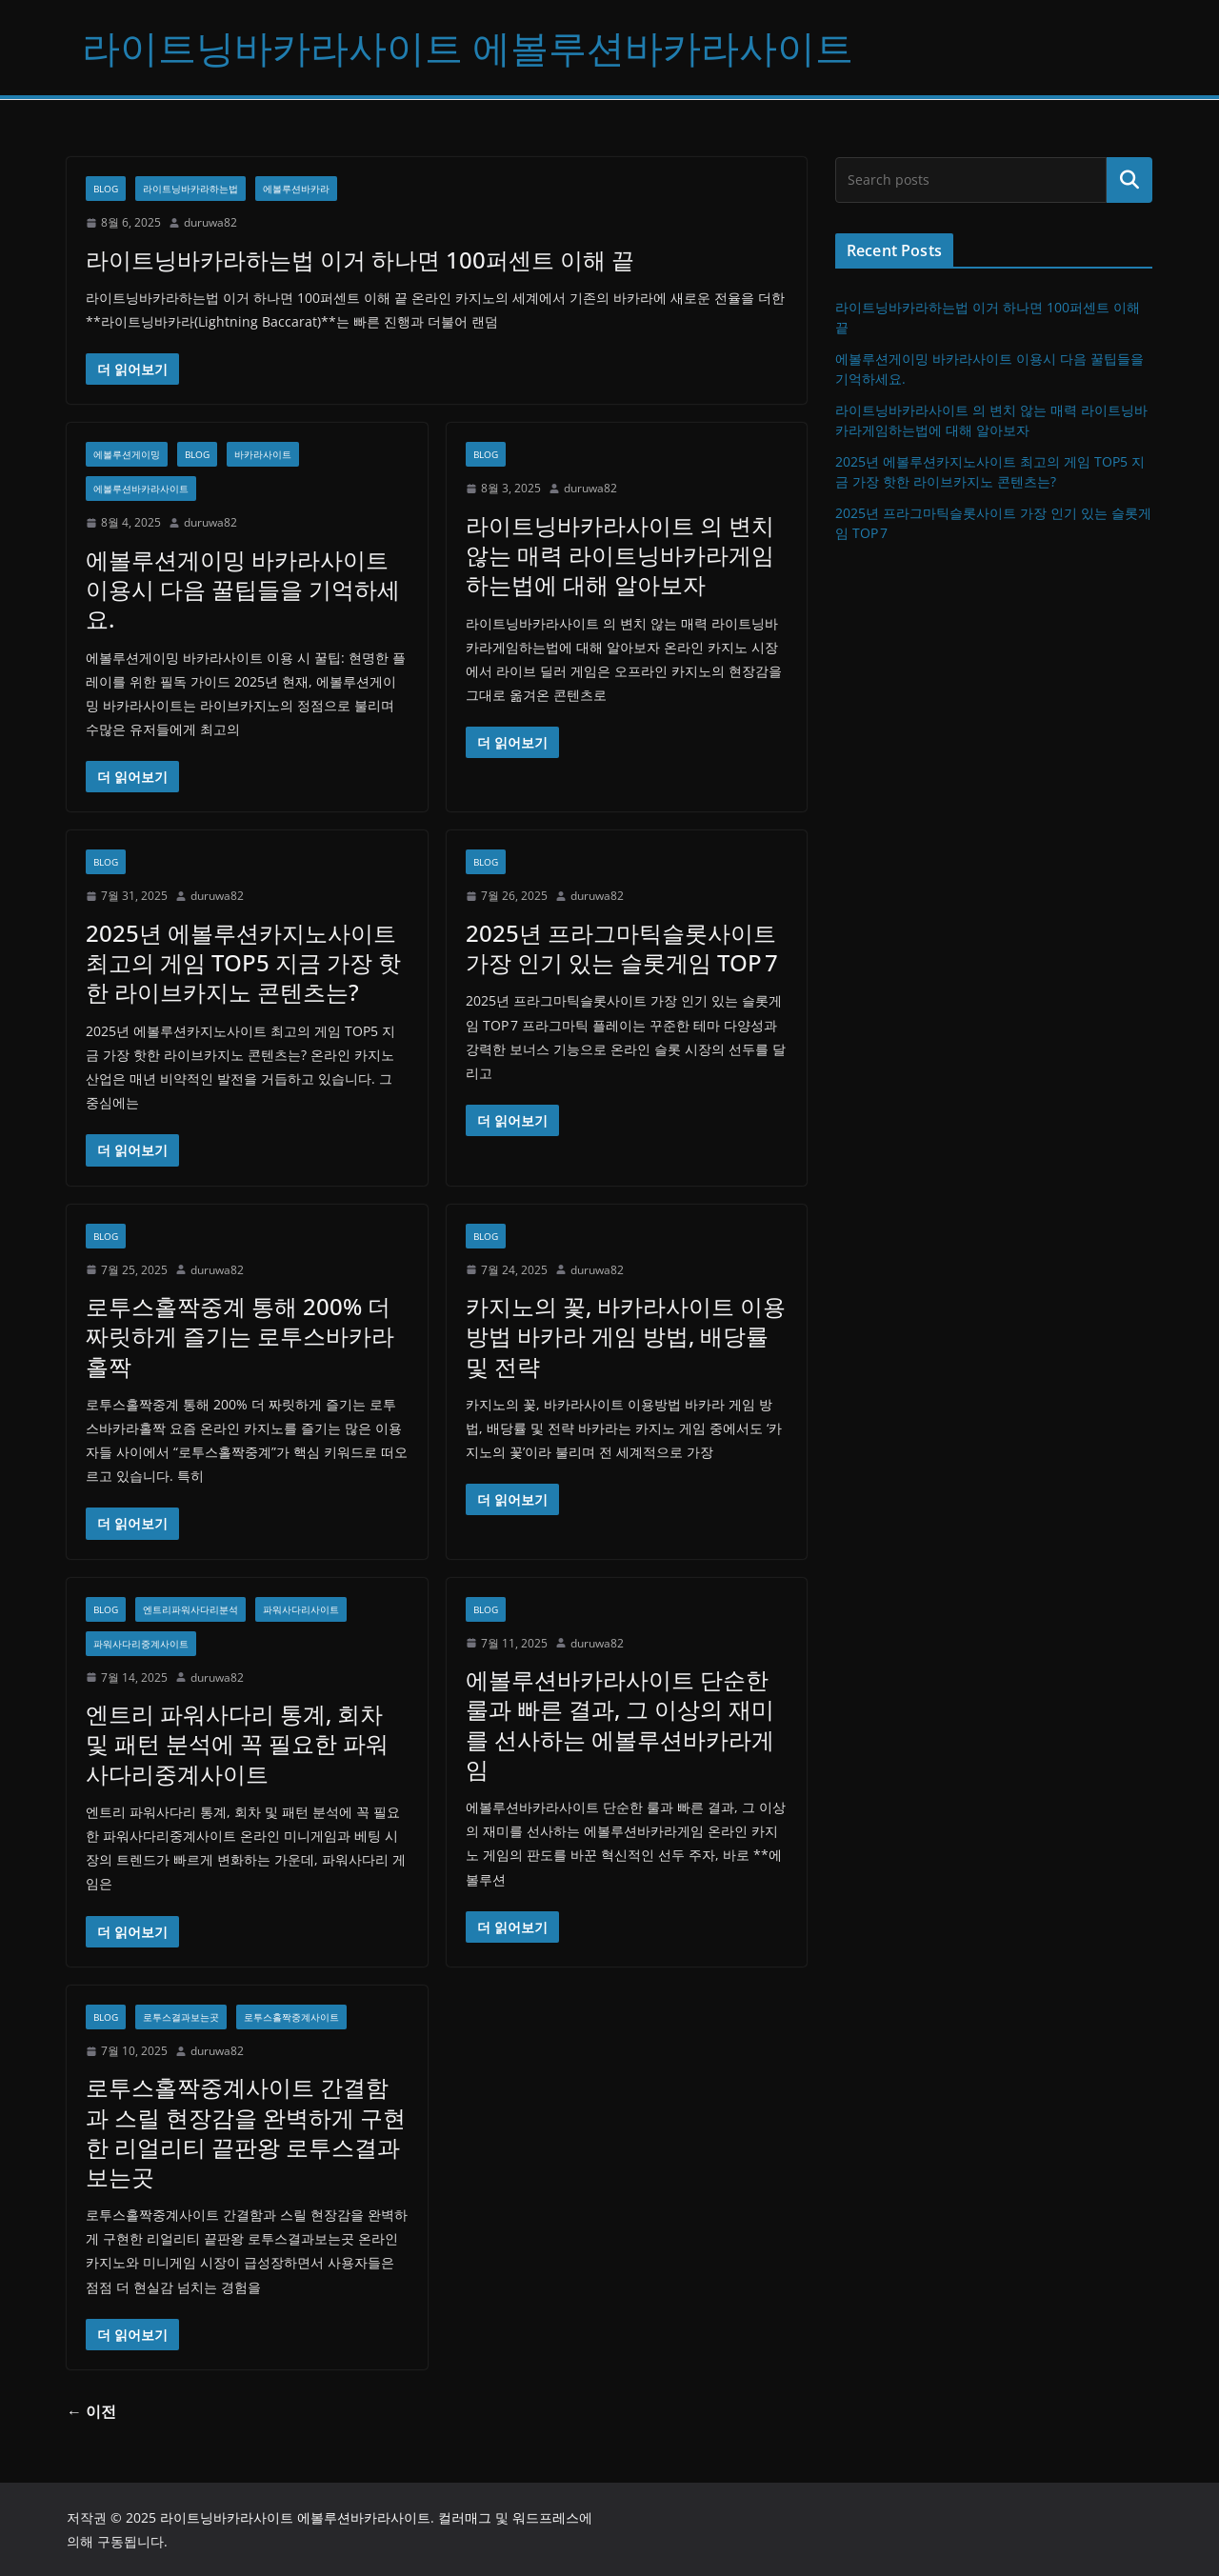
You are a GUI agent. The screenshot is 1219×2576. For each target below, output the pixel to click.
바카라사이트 (262, 454)
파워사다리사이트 (301, 1609)
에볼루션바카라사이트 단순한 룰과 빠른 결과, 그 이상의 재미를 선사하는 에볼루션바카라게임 (620, 1724)
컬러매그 (464, 2517)
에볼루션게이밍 (126, 454)
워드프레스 (545, 2517)
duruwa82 (210, 222)
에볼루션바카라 (296, 188)
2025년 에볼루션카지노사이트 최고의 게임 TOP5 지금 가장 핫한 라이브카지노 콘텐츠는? (243, 962)
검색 (1129, 180)
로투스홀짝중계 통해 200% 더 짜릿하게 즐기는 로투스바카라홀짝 (240, 1335)
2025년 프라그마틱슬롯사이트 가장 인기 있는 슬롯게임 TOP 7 (622, 947)
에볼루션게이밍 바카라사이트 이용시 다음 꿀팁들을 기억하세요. (243, 589)
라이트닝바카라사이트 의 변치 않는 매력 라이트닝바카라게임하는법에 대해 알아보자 (620, 554)
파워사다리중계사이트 (141, 1643)
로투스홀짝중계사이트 (291, 2017)
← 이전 (91, 2411)
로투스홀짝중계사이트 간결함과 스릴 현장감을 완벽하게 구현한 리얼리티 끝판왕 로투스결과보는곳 (246, 2131)
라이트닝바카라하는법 (190, 188)
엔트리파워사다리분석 (190, 1609)
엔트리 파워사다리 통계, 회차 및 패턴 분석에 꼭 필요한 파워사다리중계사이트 (237, 1743)
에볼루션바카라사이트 (141, 488)
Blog (105, 188)
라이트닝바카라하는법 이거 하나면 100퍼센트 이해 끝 (360, 259)
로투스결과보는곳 (181, 2017)
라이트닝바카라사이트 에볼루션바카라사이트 (467, 47)
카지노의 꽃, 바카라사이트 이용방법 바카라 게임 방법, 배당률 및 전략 (626, 1335)
